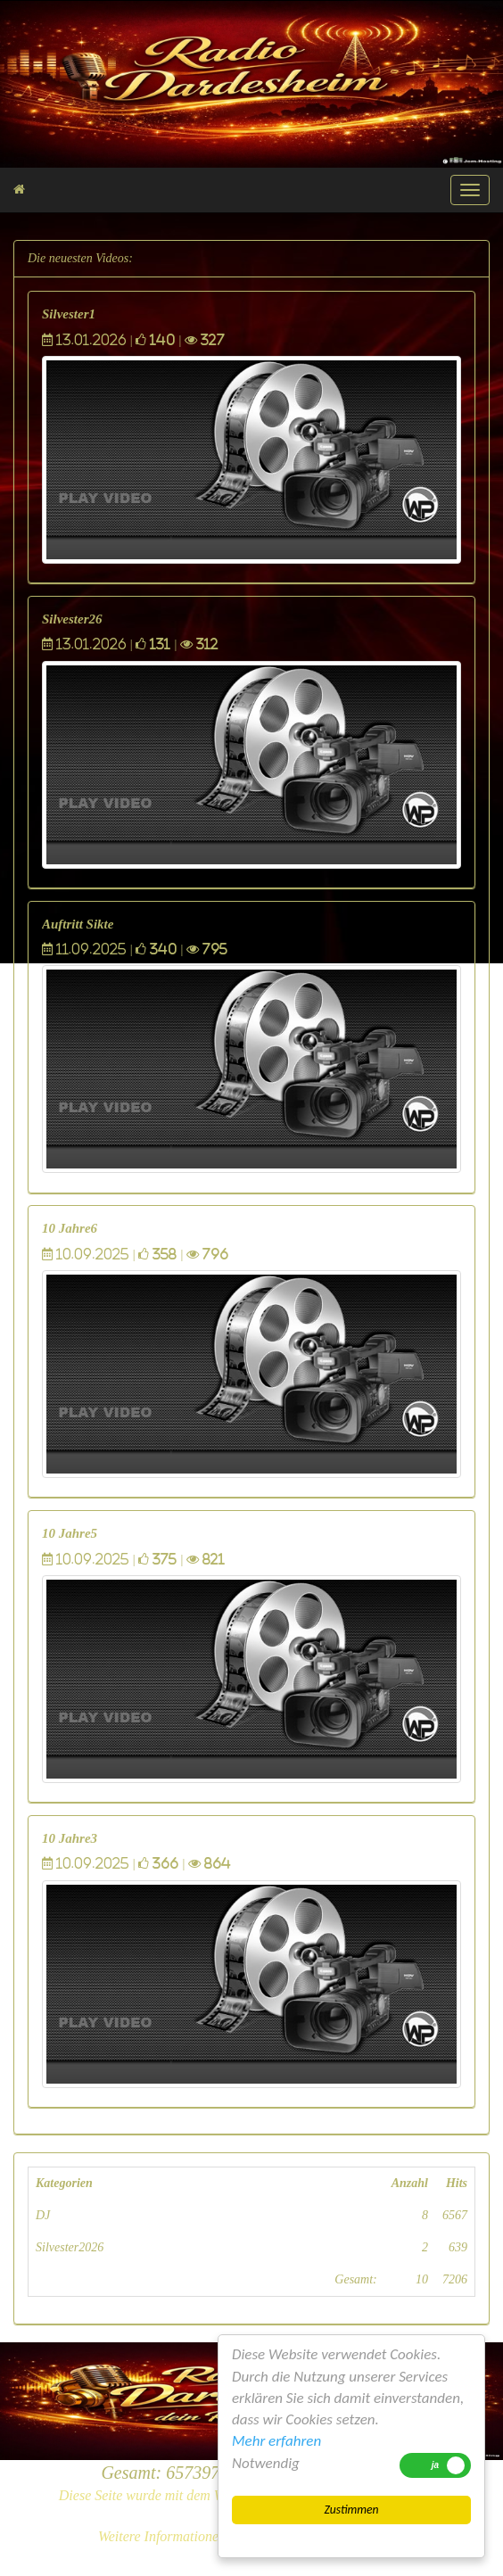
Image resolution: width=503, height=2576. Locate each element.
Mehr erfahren (276, 2441)
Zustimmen (351, 2509)
